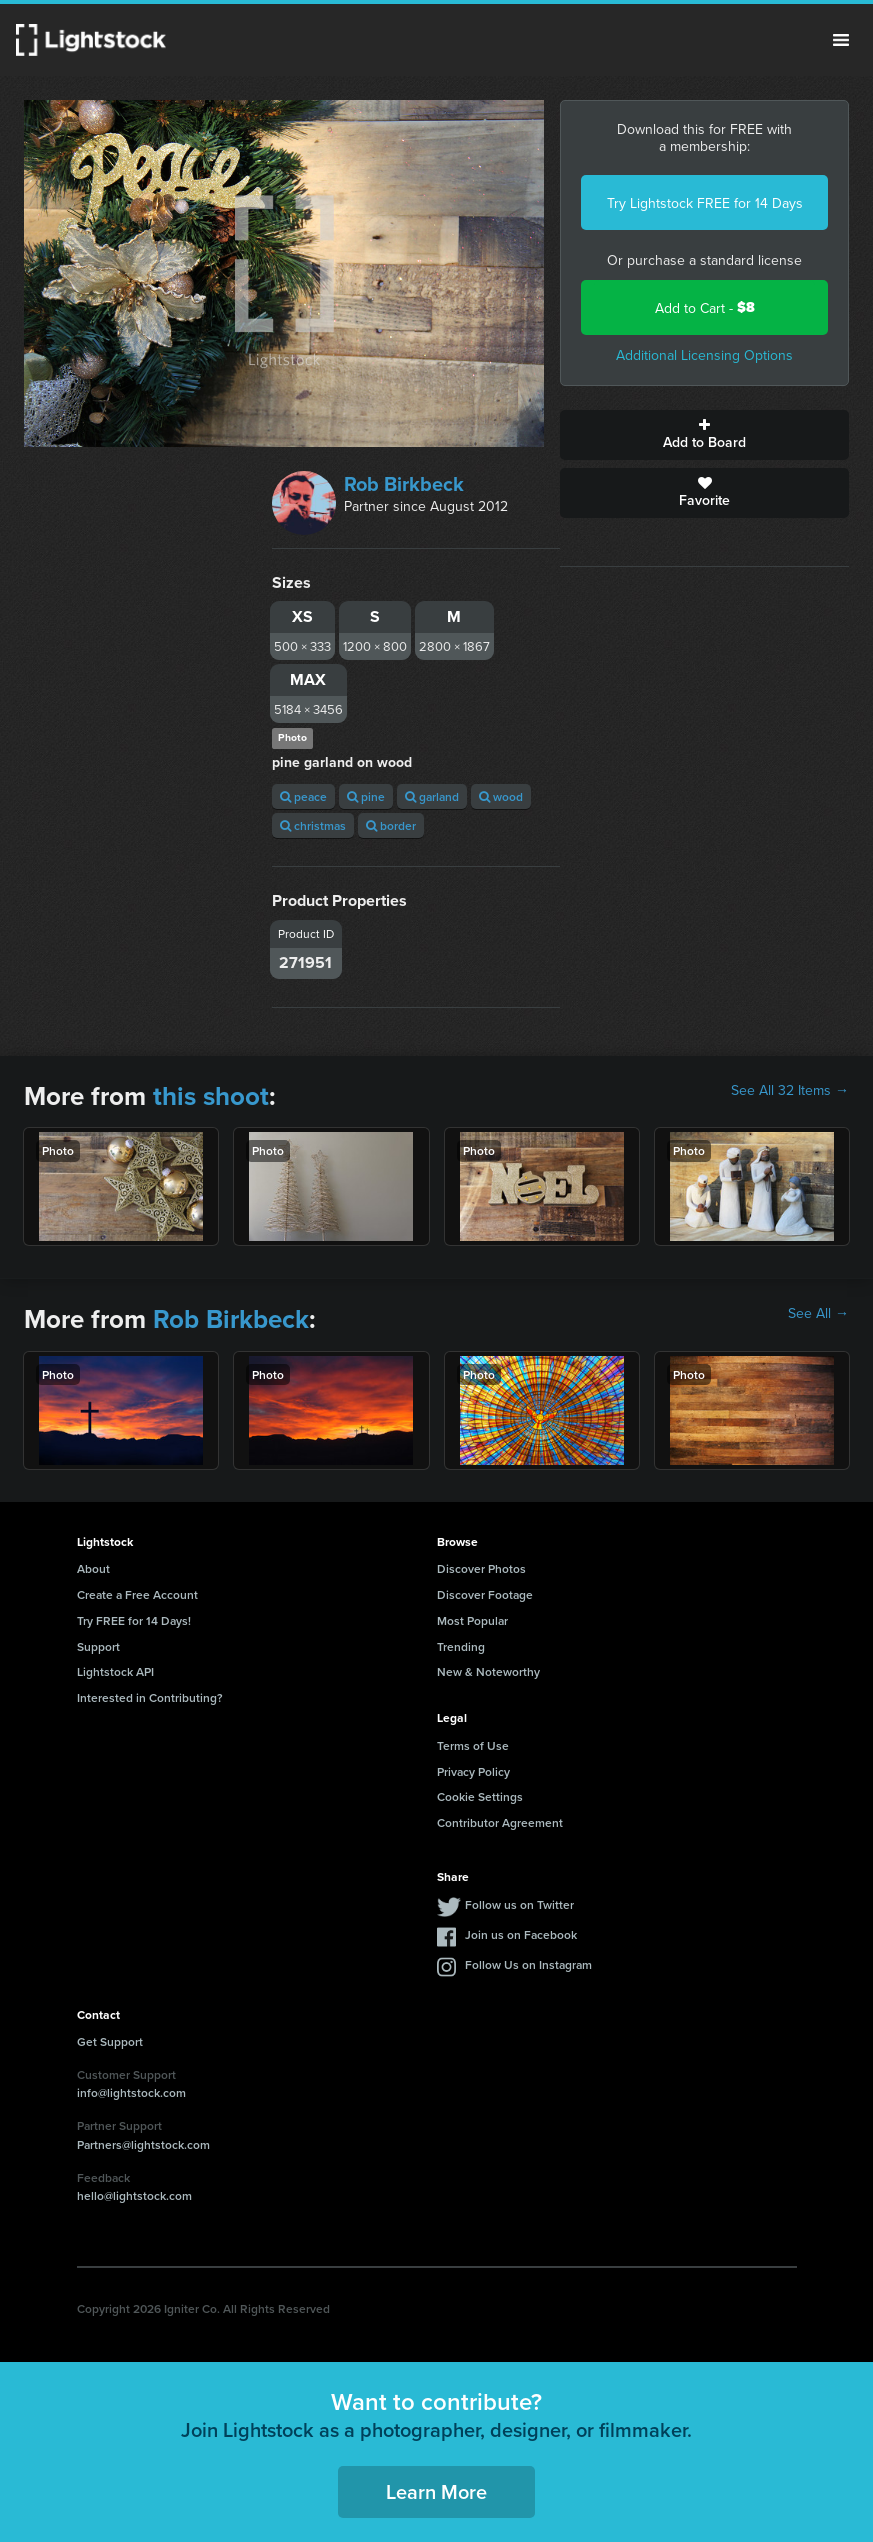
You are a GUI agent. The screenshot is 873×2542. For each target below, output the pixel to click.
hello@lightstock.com (134, 2195)
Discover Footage (485, 1594)
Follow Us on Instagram (528, 1964)
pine (366, 796)
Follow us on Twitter (519, 1904)
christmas (313, 825)
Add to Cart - (705, 307)
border (391, 825)
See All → (818, 1313)
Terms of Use (473, 1745)
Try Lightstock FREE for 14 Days (705, 203)
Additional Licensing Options (704, 355)
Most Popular (472, 1620)
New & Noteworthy (488, 1671)
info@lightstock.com (131, 2092)
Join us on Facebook (521, 1934)
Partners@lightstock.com (143, 2144)
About (93, 1568)
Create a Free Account (137, 1594)
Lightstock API (115, 1671)
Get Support (110, 2041)
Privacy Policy (473, 1771)
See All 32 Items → (790, 1090)
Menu (841, 40)
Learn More (436, 2491)
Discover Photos (481, 1568)
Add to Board (704, 435)
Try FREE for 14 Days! (134, 1620)
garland (432, 796)
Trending (461, 1646)
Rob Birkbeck (404, 483)
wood (501, 796)
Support (98, 1646)
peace (303, 796)
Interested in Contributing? (150, 1697)
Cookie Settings (480, 1796)
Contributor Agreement (500, 1822)
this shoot (211, 1096)
